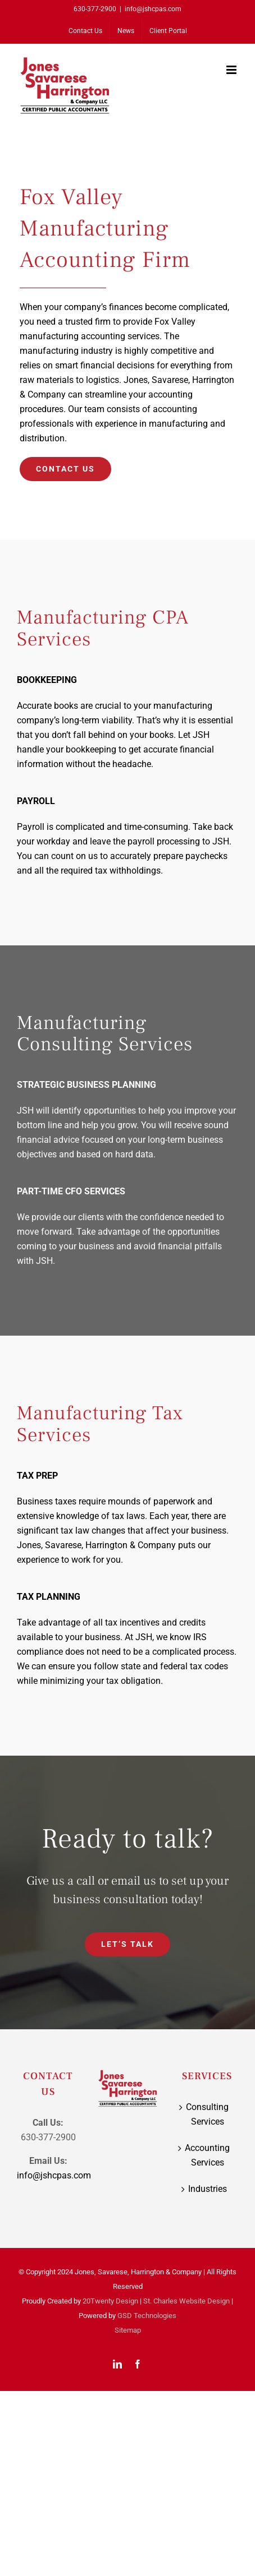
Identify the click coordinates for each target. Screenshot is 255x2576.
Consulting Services (207, 2114)
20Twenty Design (110, 2301)
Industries (207, 2188)
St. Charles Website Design (186, 2301)
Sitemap (128, 2330)
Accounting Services (207, 2155)
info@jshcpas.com (153, 9)
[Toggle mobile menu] (232, 70)
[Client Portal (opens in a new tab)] (168, 31)
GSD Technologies (146, 2315)
